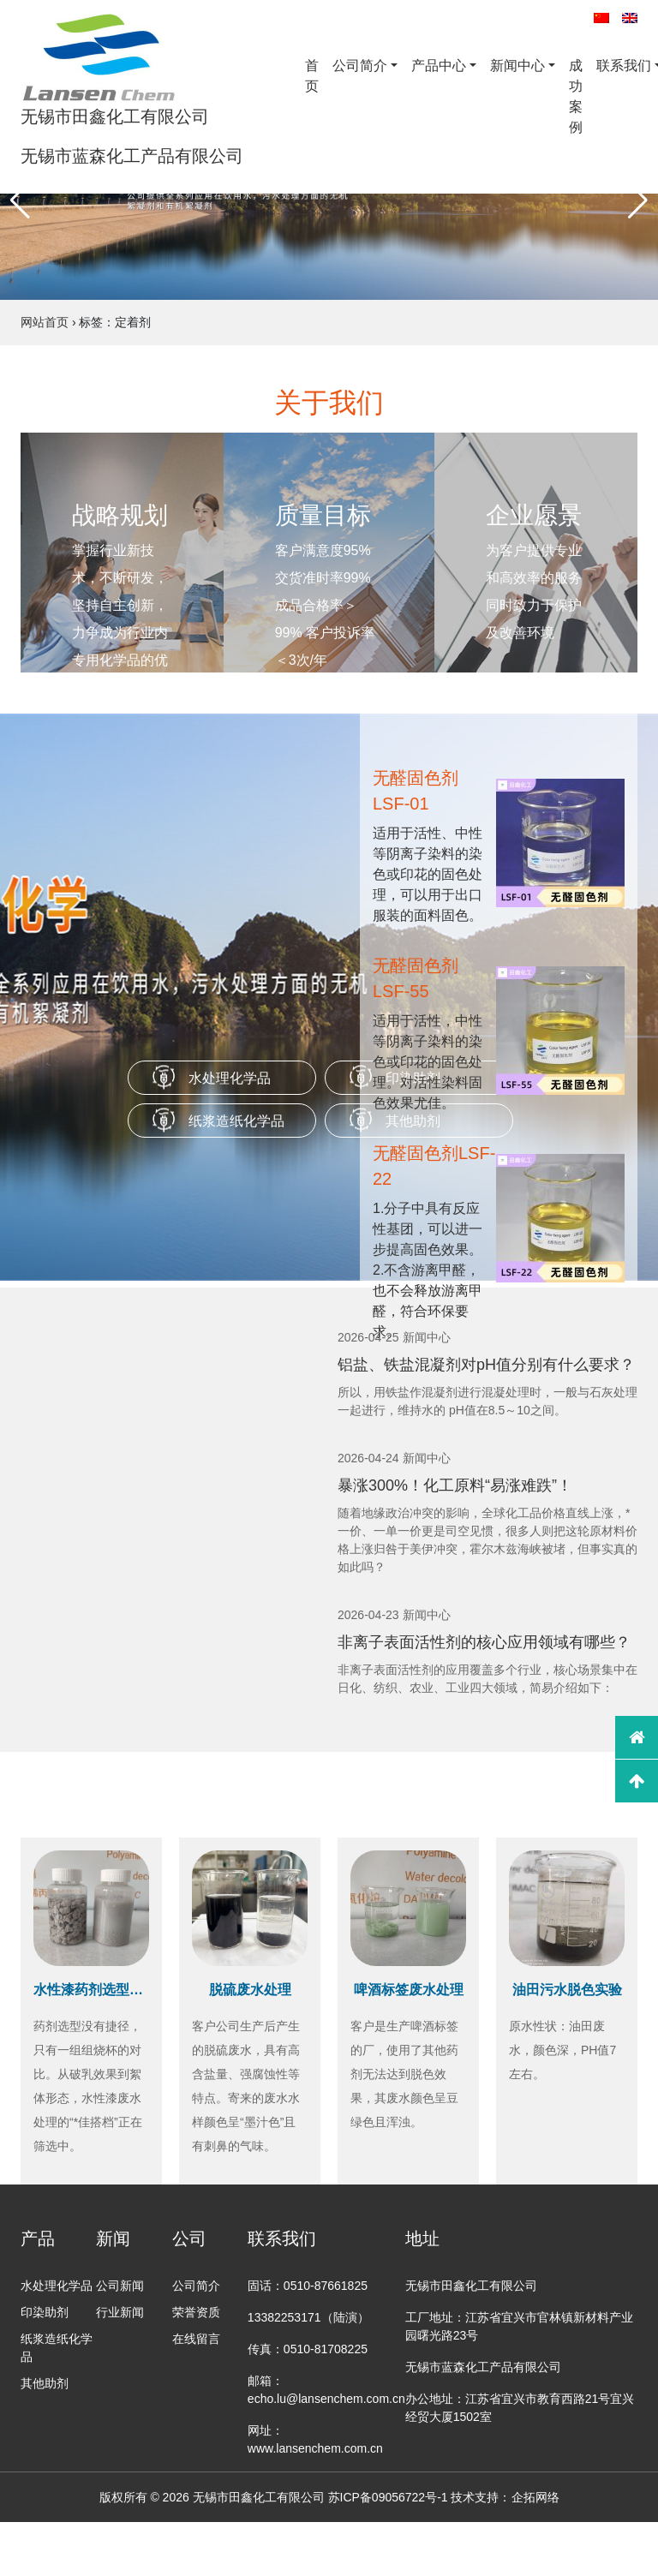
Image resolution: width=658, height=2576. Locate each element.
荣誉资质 (196, 2312)
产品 (38, 2238)
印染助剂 (45, 2312)
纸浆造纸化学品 (236, 1121)
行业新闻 (120, 2312)
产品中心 (438, 65)
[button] (20, 200)
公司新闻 (120, 2285)
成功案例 (576, 96)
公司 (189, 2238)
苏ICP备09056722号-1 (388, 2497)
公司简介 (359, 65)
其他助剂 (45, 2383)
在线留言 (196, 2339)
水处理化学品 (229, 1078)
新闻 (113, 2238)
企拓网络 (535, 2497)
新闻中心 (517, 65)
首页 (312, 75)
